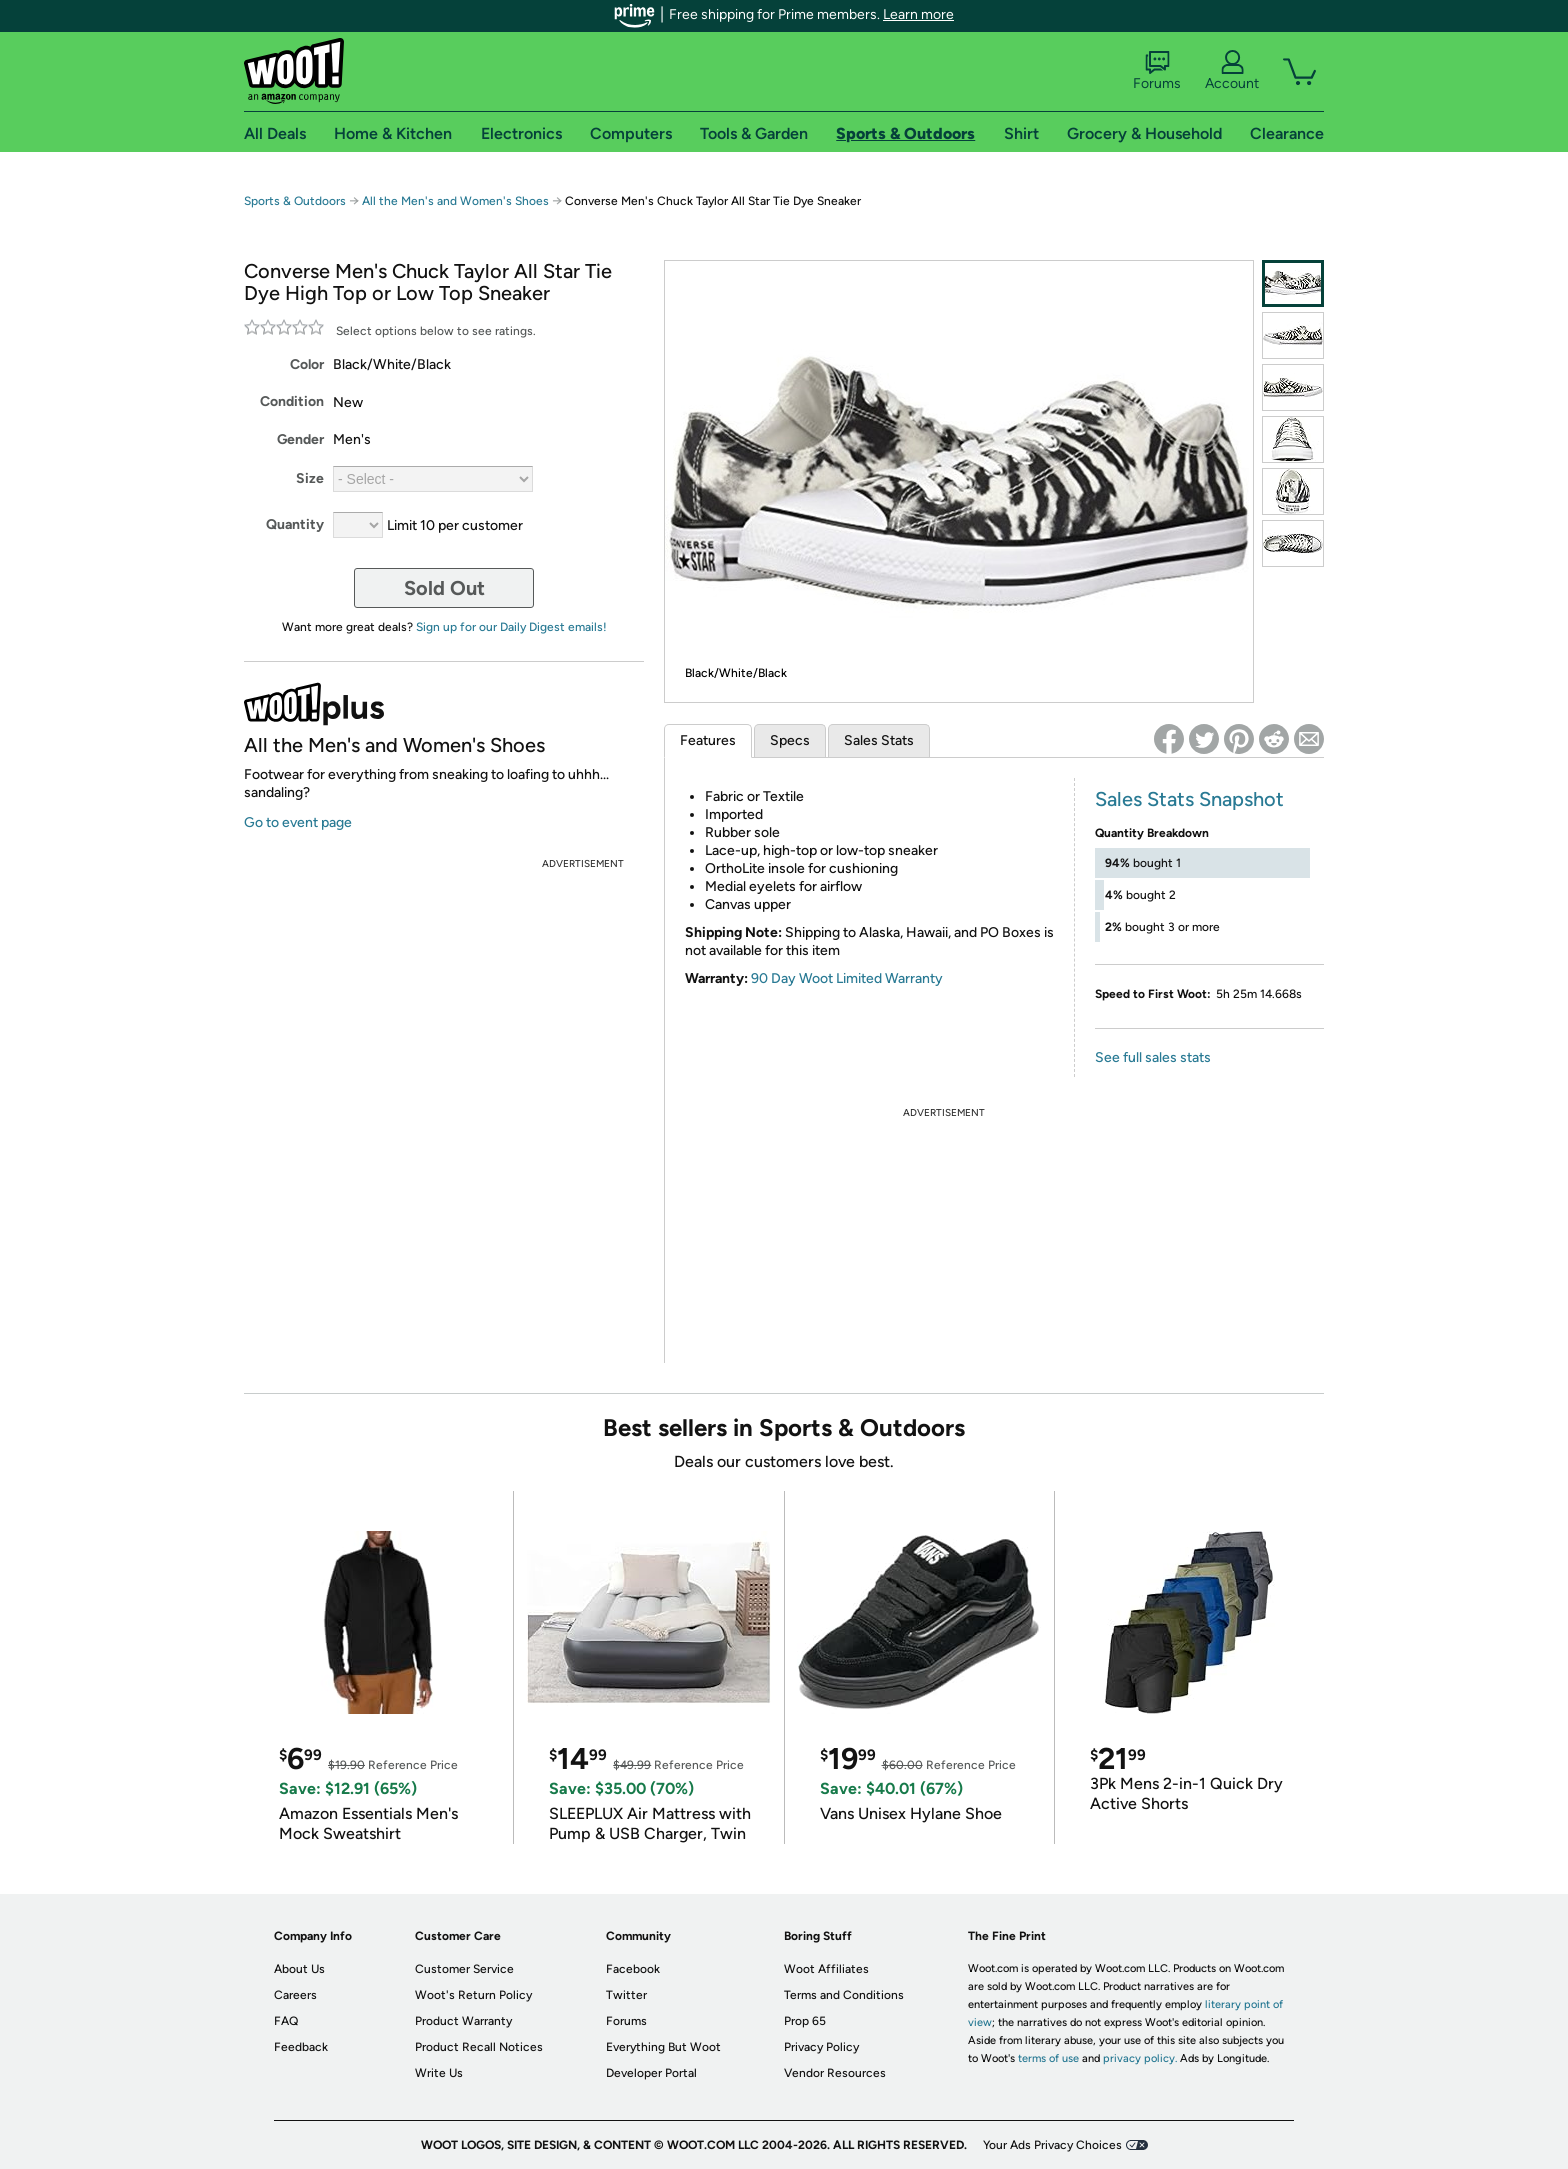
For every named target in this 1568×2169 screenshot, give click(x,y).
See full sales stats (1153, 1057)
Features (708, 740)
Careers (295, 1995)
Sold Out (444, 588)
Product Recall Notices (479, 2047)
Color (307, 364)
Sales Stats (879, 740)
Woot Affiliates (826, 1969)
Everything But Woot (663, 2047)
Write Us (439, 2073)
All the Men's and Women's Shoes (455, 201)
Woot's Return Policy (473, 1995)
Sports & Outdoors (295, 201)
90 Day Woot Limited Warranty (847, 978)
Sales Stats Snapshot (1189, 799)
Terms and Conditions (844, 1995)
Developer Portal (651, 2073)
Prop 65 (805, 2021)
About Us (299, 1969)
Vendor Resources (835, 2073)
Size (310, 478)
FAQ (286, 2021)
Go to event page (298, 822)
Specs (790, 740)
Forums (1157, 71)
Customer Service (464, 1969)
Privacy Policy (821, 2047)
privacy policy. (1140, 2058)
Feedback (301, 2047)
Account (1232, 71)
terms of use (1048, 2058)
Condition (292, 401)
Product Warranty (463, 2021)
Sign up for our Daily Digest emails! (511, 627)
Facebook (633, 1969)
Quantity (295, 524)
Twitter (626, 1995)
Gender (300, 439)
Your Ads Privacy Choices (1052, 2145)
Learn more (918, 14)
